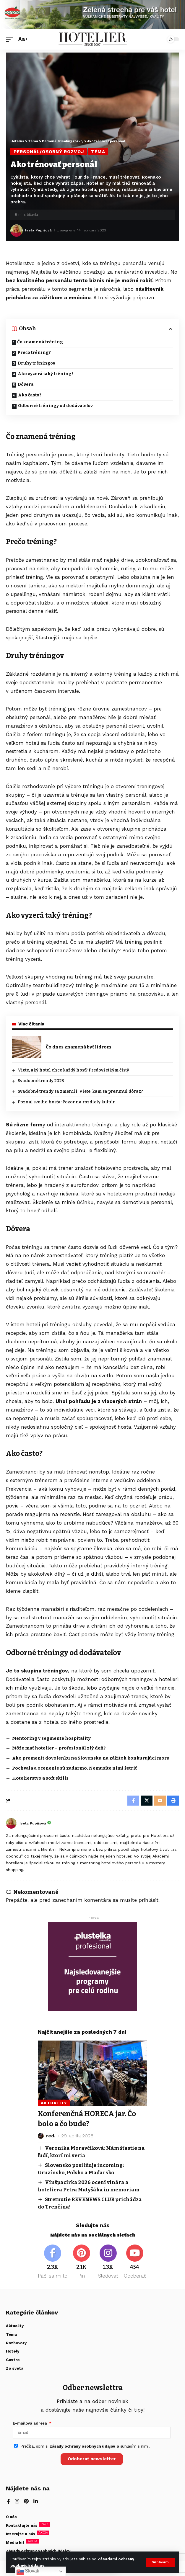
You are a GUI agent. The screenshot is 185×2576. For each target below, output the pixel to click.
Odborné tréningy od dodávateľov (55, 405)
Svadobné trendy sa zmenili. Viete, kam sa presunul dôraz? (80, 1091)
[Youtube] (134, 2262)
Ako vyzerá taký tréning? (46, 373)
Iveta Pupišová (38, 230)
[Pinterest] (81, 2262)
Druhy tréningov (36, 363)
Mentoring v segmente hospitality (51, 1738)
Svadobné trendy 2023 (41, 1080)
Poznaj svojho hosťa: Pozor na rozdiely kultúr (66, 1102)
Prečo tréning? (34, 352)
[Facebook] (52, 2262)
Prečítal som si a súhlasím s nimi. (85, 2446)
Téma (98, 151)
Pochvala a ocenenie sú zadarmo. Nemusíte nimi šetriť (74, 1768)
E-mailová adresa (30, 2423)
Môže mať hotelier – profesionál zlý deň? (60, 1748)
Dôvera (26, 384)
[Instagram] (108, 2262)
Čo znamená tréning (40, 341)
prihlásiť (148, 1900)
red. (50, 2136)
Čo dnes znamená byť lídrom (78, 1047)
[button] (160, 2562)
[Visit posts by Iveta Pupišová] (16, 230)
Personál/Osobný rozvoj (49, 151)
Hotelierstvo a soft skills (40, 1778)
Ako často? (29, 395)
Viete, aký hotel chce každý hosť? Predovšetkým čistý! (74, 1070)
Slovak (28, 2571)
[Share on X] (146, 1801)
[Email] (160, 1801)
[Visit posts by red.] (41, 2136)
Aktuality (54, 2102)
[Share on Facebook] (133, 1801)
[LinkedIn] (36, 2501)
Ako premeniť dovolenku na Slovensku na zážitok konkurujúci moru (91, 1758)
